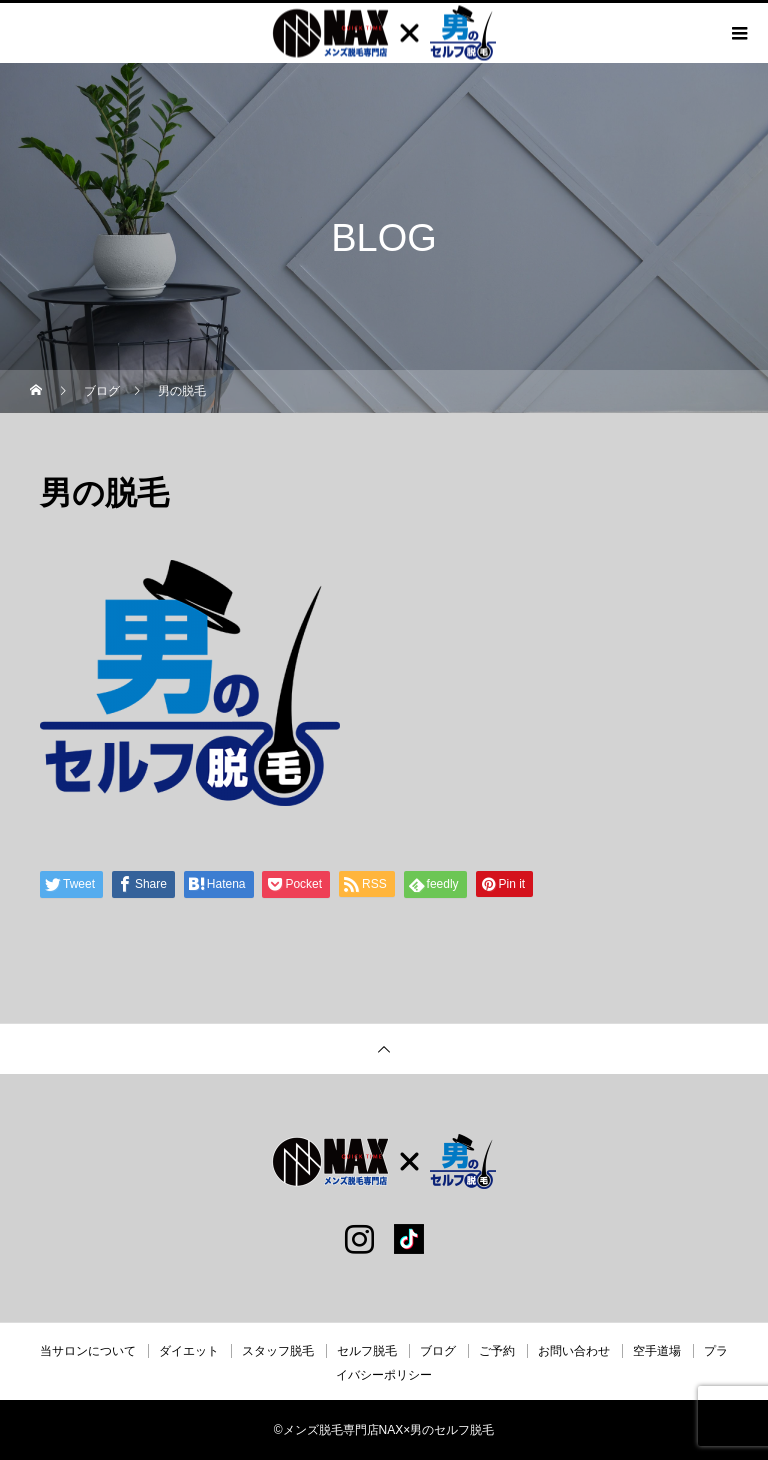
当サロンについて (88, 1351)
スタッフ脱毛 (278, 1351)
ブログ (438, 1351)
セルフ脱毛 (367, 1351)
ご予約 (497, 1351)
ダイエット (189, 1351)
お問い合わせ (574, 1351)
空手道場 (657, 1351)
